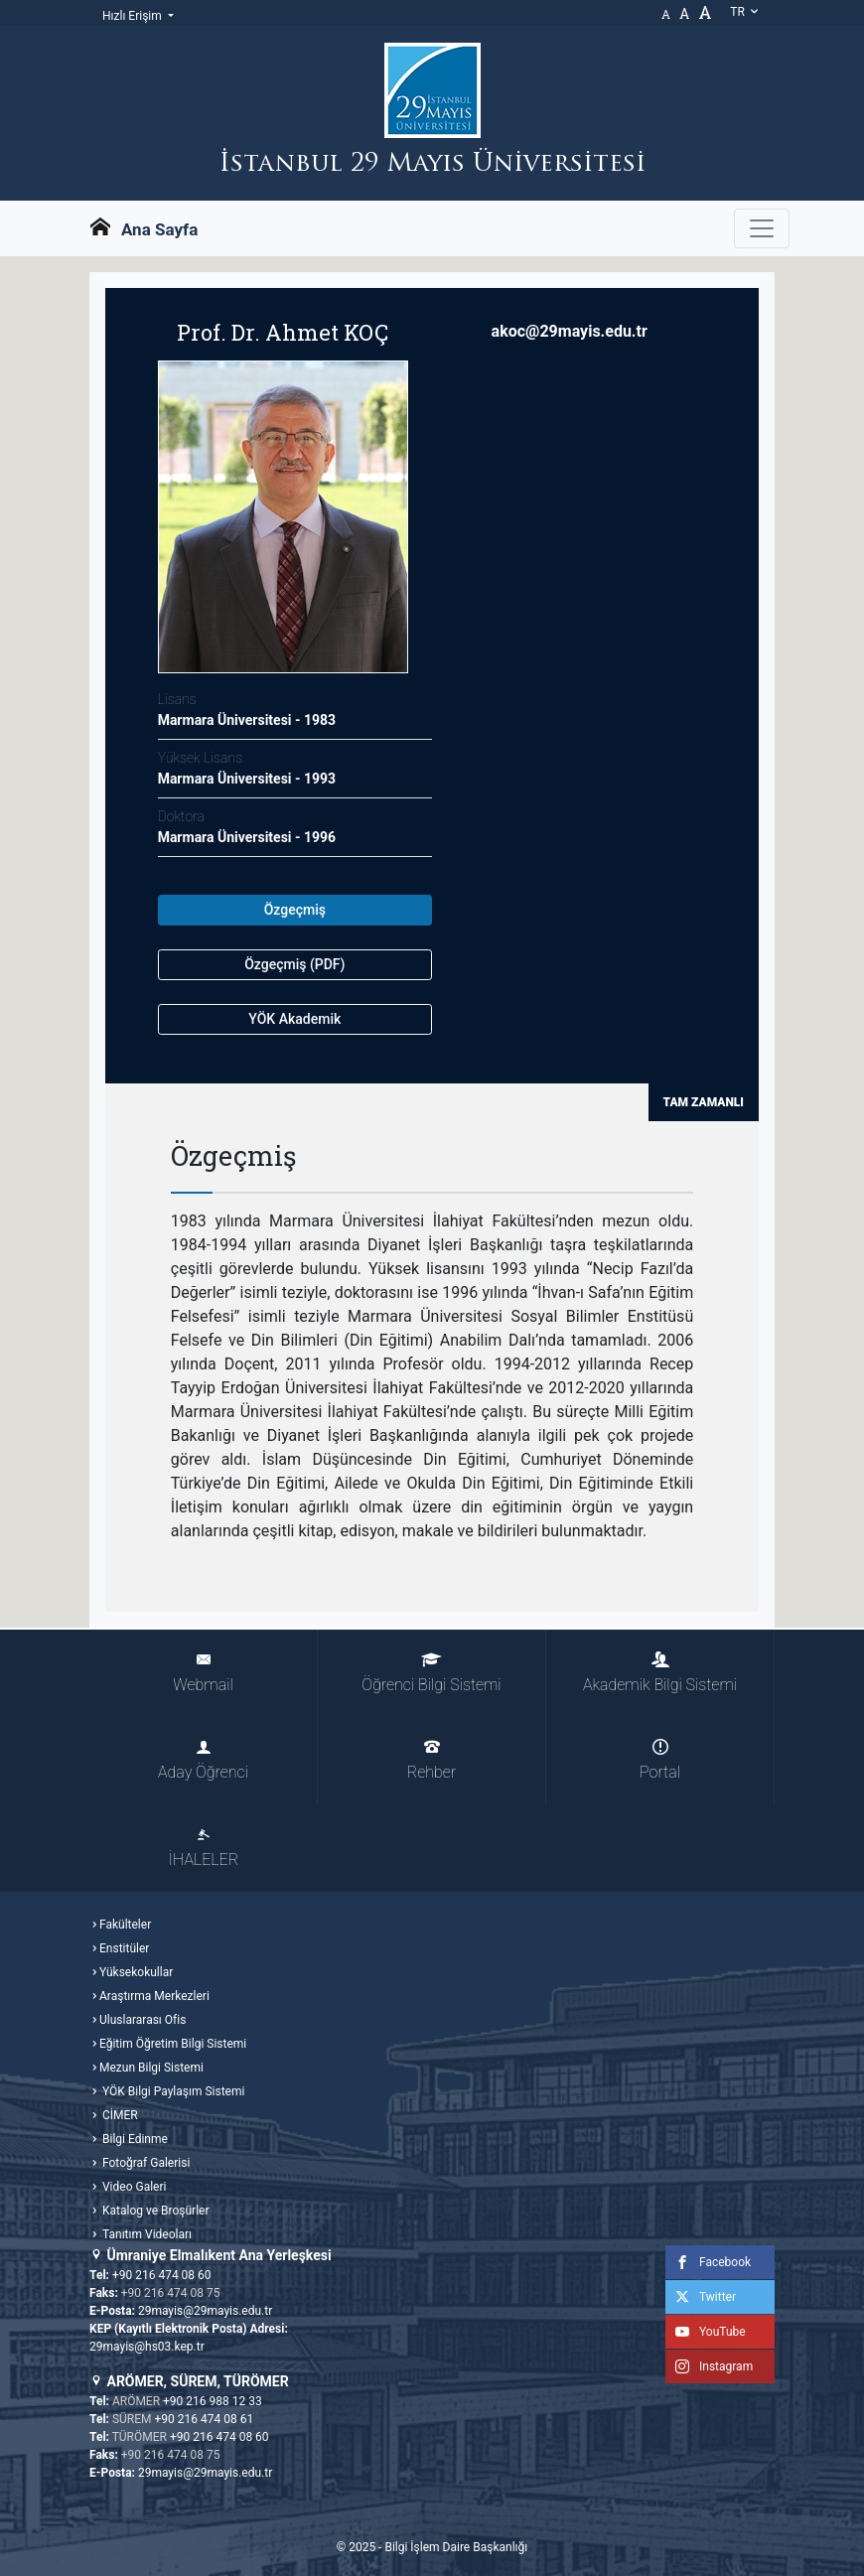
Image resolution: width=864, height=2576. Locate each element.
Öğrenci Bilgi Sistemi (431, 1672)
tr (745, 12)
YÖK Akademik (294, 1019)
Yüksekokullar (136, 1972)
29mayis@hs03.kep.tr (147, 2347)
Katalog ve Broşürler (154, 2211)
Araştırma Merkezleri (154, 1996)
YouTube (705, 2332)
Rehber (431, 1760)
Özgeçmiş (295, 910)
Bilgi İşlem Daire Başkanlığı (455, 2547)
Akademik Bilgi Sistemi (660, 1672)
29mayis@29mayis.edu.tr (205, 2311)
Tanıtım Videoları (145, 2234)
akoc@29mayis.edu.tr (570, 331)
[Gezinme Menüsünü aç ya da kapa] (762, 228)
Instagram (709, 2366)
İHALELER (203, 1847)
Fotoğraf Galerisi (144, 2163)
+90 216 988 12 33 (212, 2401)
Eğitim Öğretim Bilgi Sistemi (172, 2044)
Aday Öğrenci (203, 1760)
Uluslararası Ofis (142, 2020)
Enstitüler (124, 1948)
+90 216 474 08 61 (204, 2419)
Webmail (202, 1672)
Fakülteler (125, 1925)
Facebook (708, 2262)
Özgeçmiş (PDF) (294, 964)
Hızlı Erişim (133, 16)
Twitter (700, 2297)
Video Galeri (132, 2187)
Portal (660, 1760)
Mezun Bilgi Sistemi (151, 2068)
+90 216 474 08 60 (162, 2275)
